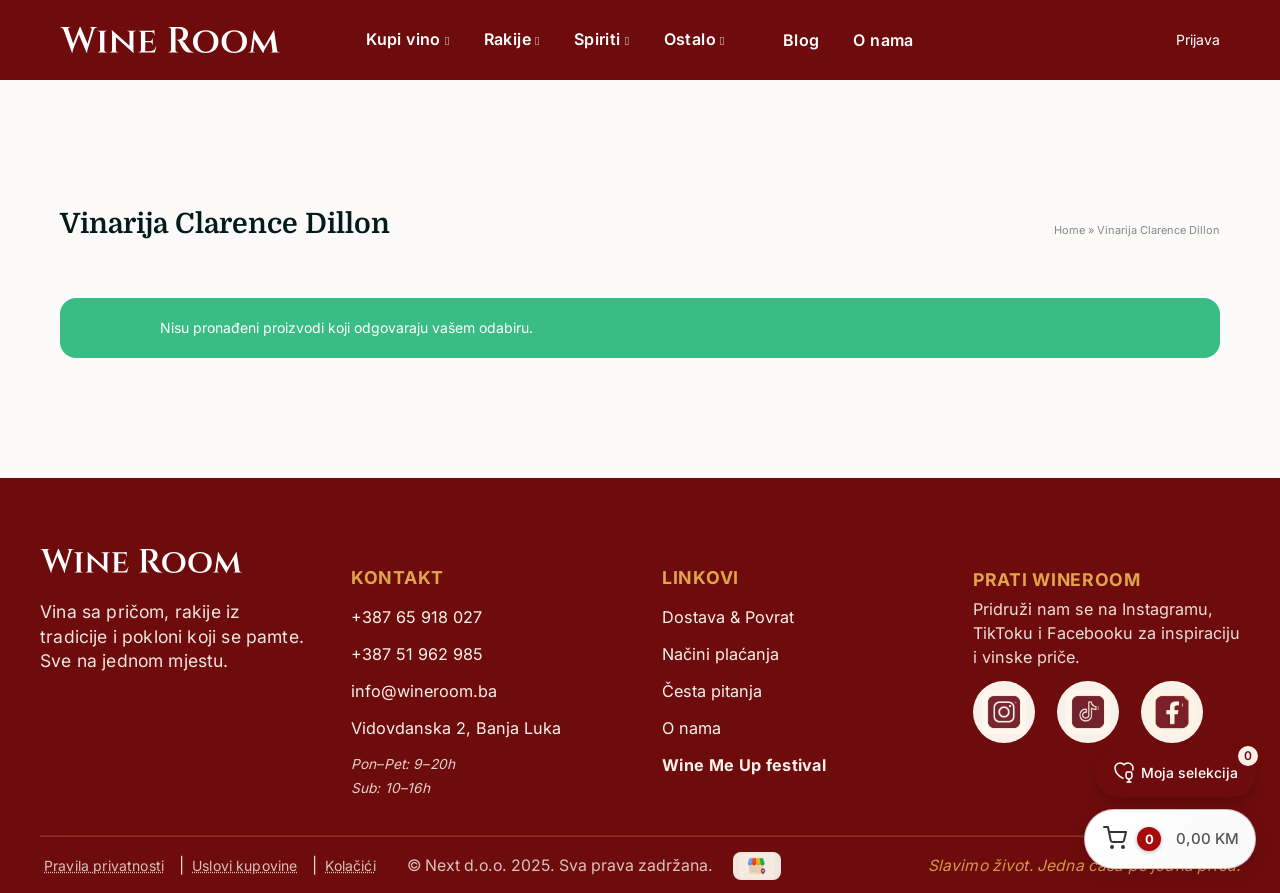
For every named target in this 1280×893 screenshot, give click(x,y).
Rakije (512, 39)
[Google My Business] (758, 864)
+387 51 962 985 (417, 654)
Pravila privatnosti (104, 865)
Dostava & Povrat (728, 617)
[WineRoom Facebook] (1172, 712)
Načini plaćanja (720, 654)
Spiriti (602, 39)
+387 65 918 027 (416, 617)
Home (1069, 230)
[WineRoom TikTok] (1088, 712)
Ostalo (694, 39)
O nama (883, 40)
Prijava (1198, 39)
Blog (801, 40)
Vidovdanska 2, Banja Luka (456, 728)
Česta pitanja (712, 691)
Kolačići (350, 865)
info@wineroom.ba (424, 691)
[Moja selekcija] (1175, 773)
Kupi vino (407, 39)
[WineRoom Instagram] (1004, 712)
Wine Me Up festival (744, 765)
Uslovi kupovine (244, 865)
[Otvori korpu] (1170, 839)
